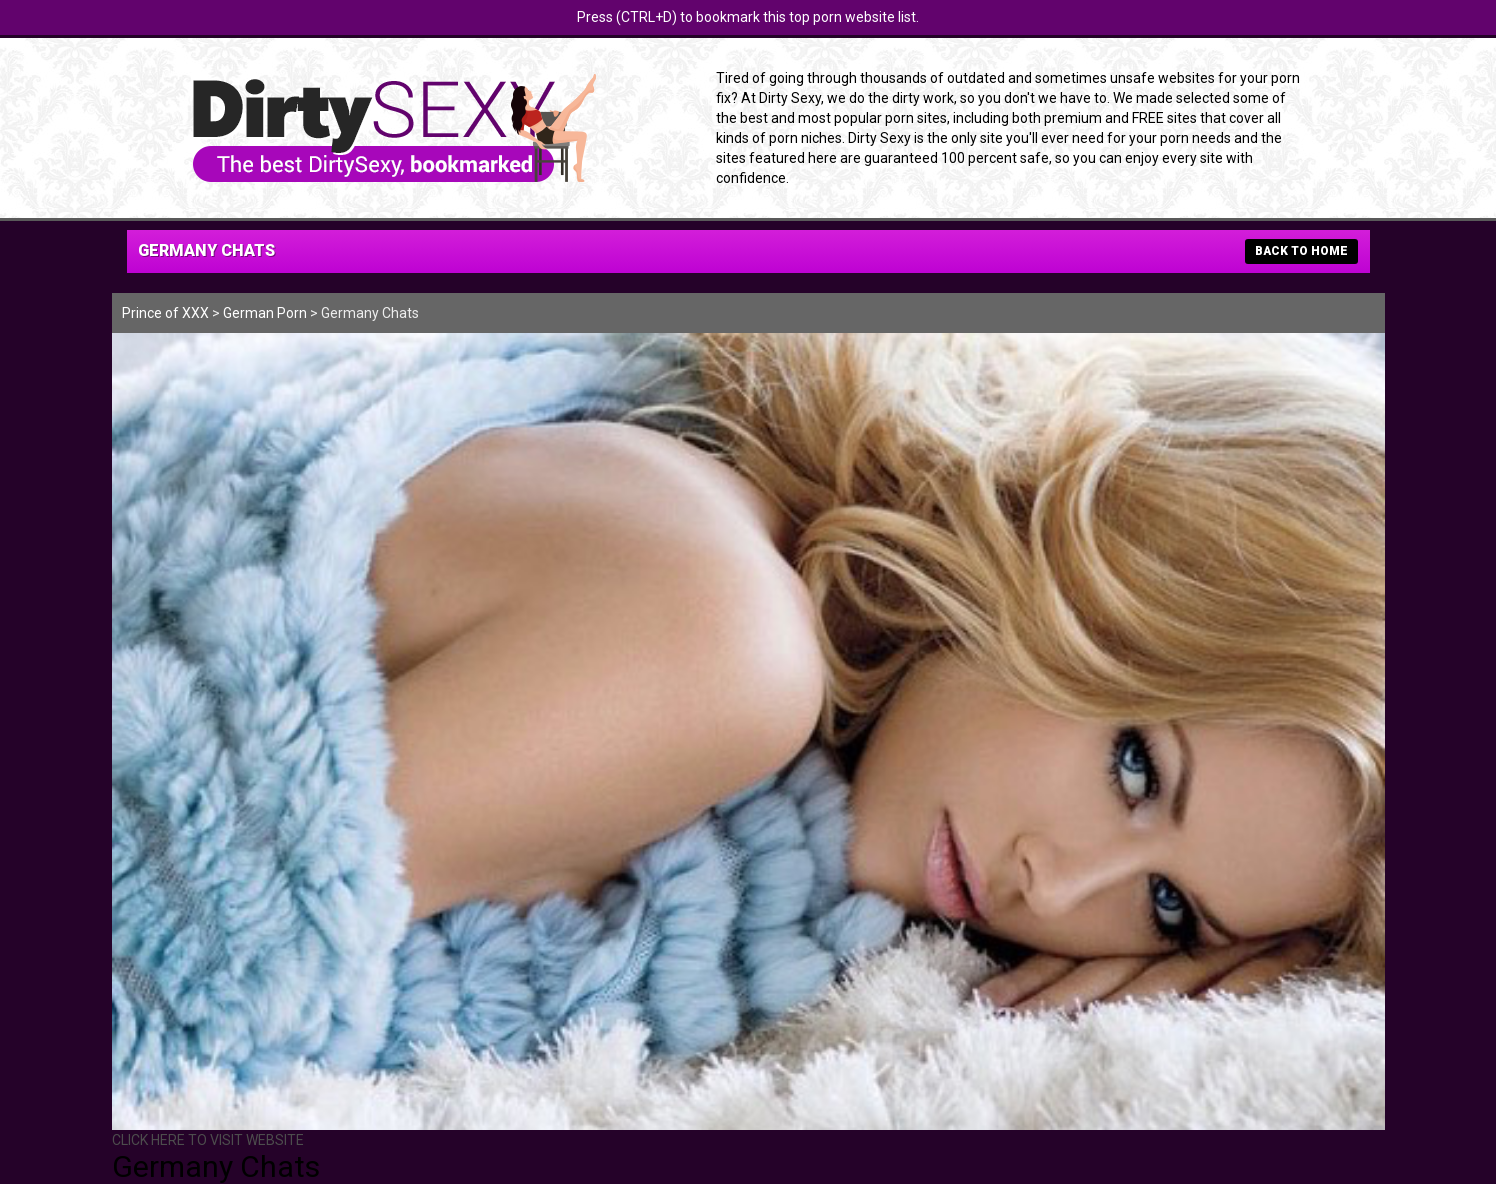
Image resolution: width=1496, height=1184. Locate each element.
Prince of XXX (165, 313)
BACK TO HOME (1301, 251)
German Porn (265, 313)
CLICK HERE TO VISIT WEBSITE (208, 1140)
